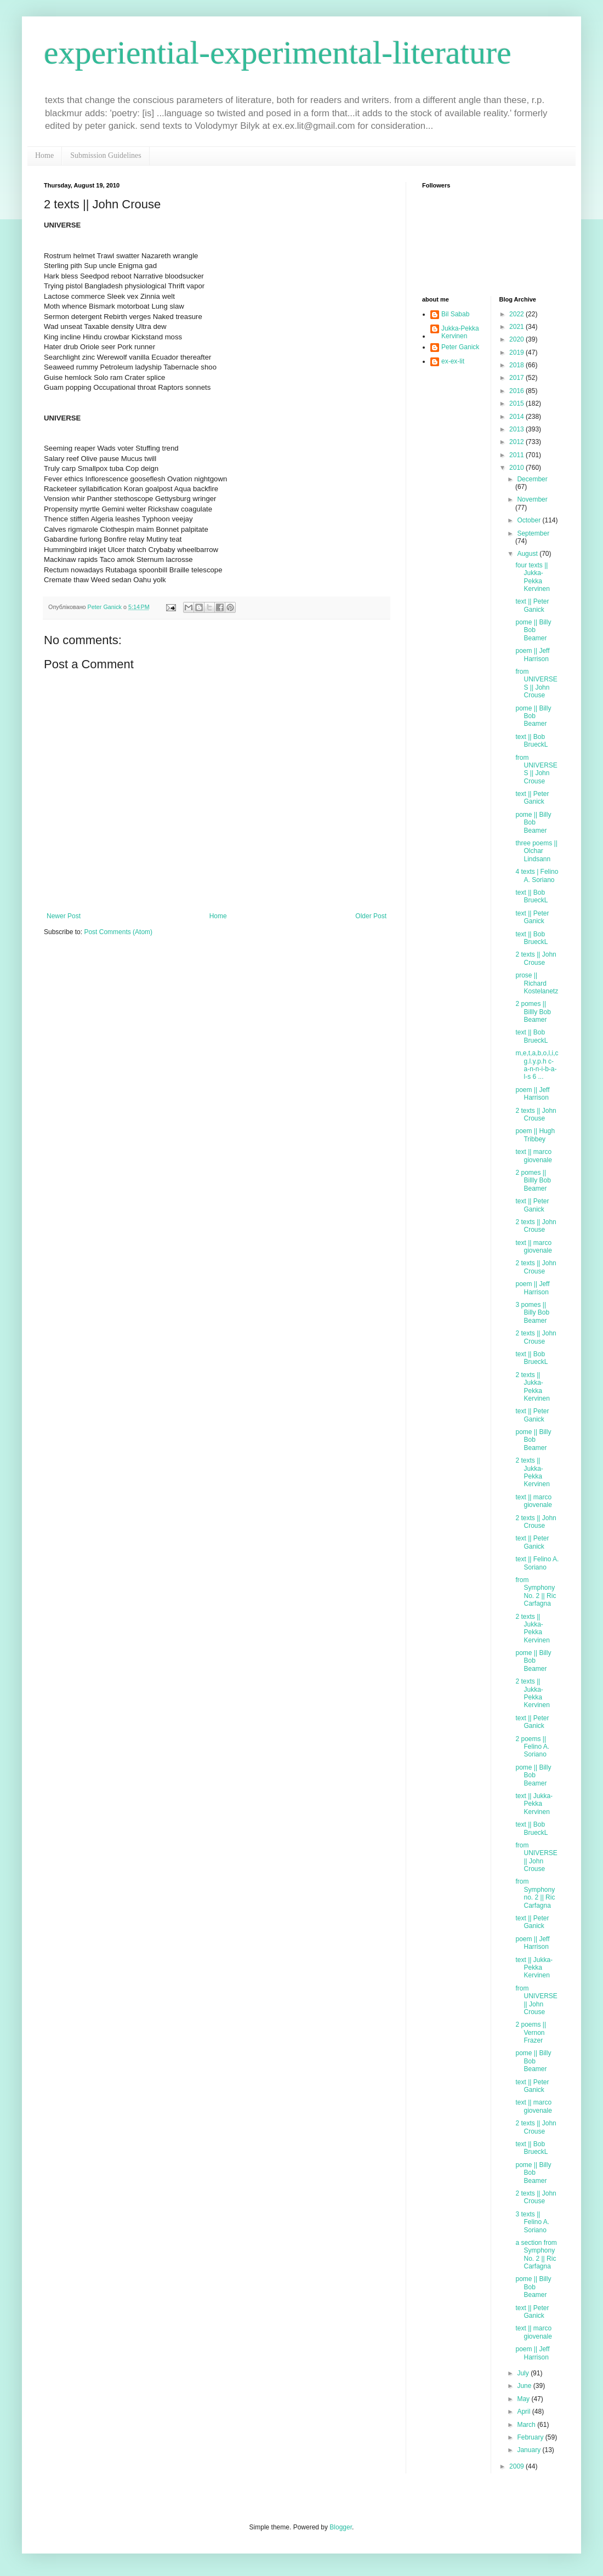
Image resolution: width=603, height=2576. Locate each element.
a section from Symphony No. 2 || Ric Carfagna (535, 2254)
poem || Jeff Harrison (532, 654)
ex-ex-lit (452, 361)
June (525, 2386)
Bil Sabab (455, 314)
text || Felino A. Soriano (537, 1563)
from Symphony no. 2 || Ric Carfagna (535, 1893)
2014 (517, 416)
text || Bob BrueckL (531, 740)
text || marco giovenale (533, 1155)
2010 (517, 467)
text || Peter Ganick (532, 605)
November (532, 499)
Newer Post (64, 916)
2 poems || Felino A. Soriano (532, 1747)
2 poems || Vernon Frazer (530, 2032)
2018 (517, 365)
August (528, 554)
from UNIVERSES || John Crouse (536, 683)
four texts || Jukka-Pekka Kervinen (532, 577)
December (532, 479)
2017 (517, 378)
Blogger (340, 2527)
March (527, 2425)
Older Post (370, 916)
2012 (517, 442)
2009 (517, 2466)
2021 (517, 327)
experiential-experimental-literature (277, 53)
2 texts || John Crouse (535, 958)
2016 (517, 391)
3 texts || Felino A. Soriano (532, 2222)
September (533, 533)
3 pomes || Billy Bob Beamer (532, 1312)
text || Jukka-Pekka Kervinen (534, 1804)
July (524, 2373)
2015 (517, 403)
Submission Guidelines (105, 155)
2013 (517, 429)
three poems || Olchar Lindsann (536, 851)
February (531, 2437)
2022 (517, 314)
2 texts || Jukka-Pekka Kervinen (532, 1386)
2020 (517, 339)
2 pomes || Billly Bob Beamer (532, 1011)
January (529, 2450)
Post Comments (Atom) (118, 932)
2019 (517, 352)
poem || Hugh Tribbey (535, 1134)
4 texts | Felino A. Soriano (536, 875)
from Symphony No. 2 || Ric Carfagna (535, 1591)
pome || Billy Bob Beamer (533, 630)
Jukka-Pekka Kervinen (460, 332)
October (529, 520)
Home (44, 155)
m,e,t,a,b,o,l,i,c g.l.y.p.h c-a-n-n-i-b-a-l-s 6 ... (536, 1065)
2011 (517, 455)
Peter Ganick (460, 347)
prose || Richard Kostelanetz (536, 983)
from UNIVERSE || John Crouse (536, 1857)
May (524, 2399)
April (524, 2411)
